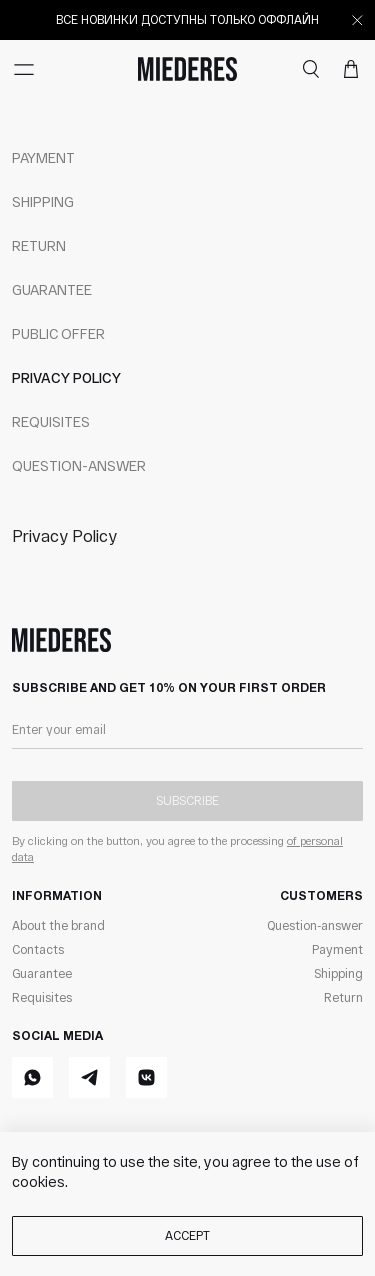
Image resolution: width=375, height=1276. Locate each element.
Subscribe (187, 800)
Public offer (58, 333)
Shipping (43, 201)
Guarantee (52, 289)
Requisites (51, 421)
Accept (187, 1235)
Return (39, 245)
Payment (43, 157)
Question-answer (79, 465)
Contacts (38, 949)
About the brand (58, 925)
